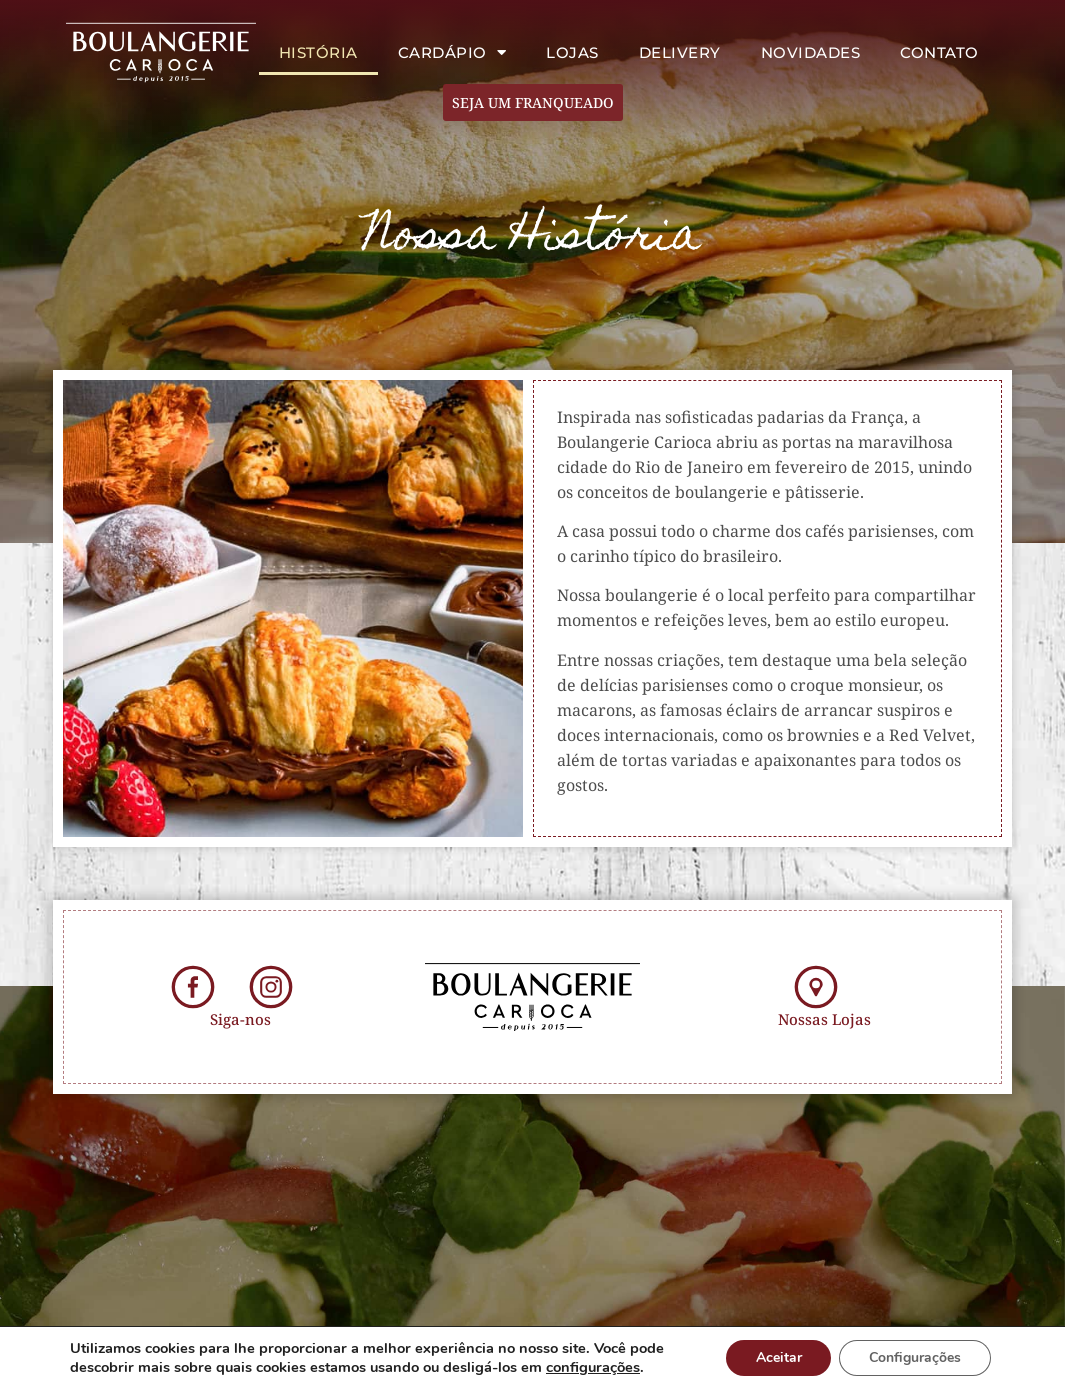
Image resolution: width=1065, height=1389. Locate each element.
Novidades (811, 52)
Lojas (572, 52)
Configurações (915, 1357)
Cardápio (452, 52)
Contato (939, 52)
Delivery (680, 52)
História (318, 52)
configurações (593, 1367)
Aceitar (778, 1357)
